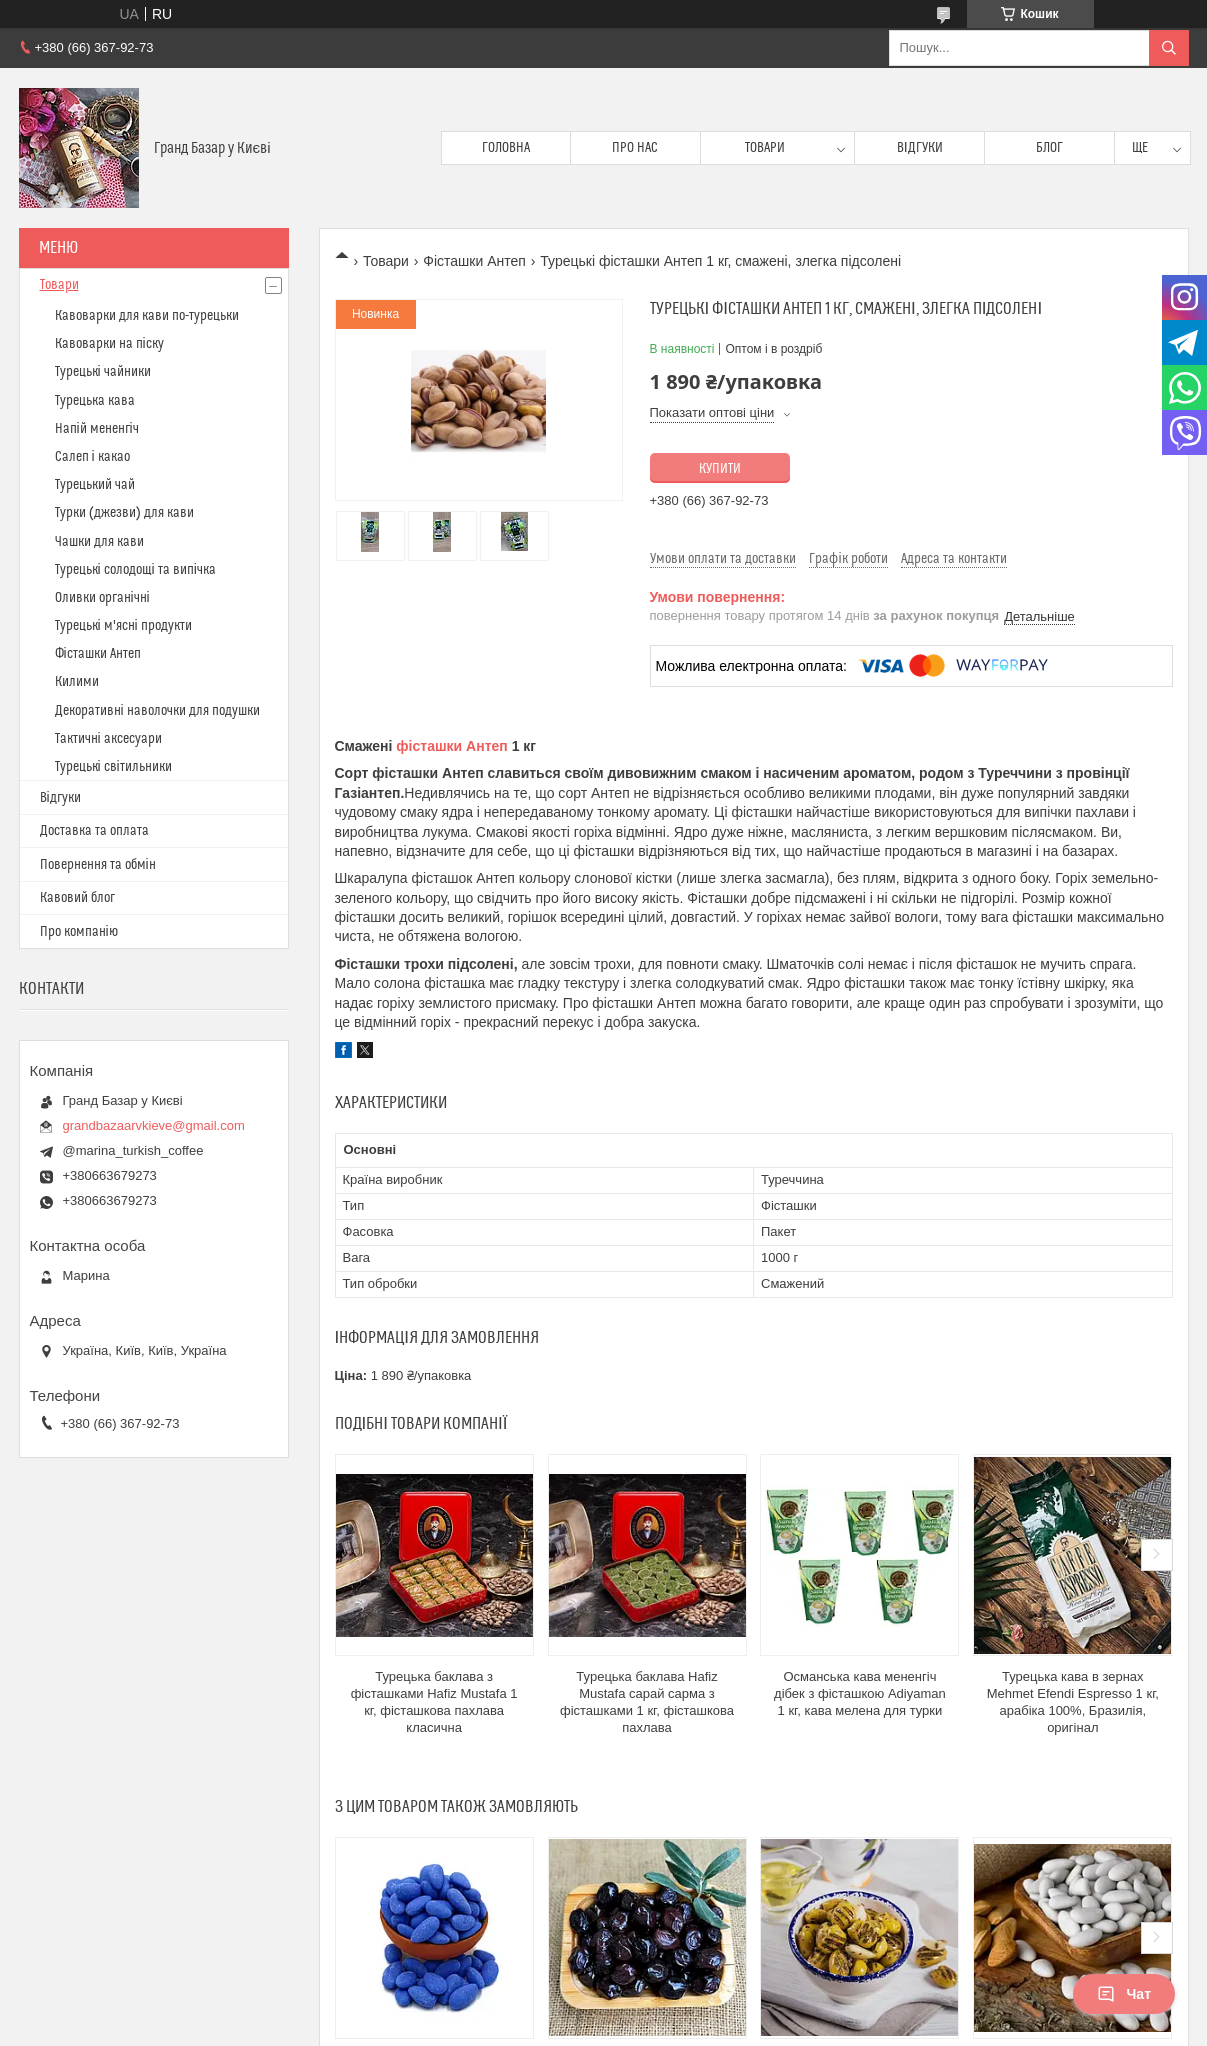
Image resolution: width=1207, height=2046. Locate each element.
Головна (506, 148)
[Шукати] (1169, 48)
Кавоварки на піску (109, 344)
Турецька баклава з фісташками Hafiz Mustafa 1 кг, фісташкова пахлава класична (434, 1702)
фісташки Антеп (451, 746)
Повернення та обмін (98, 865)
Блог (1049, 148)
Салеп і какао (92, 457)
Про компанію (79, 932)
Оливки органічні (102, 598)
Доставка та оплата (94, 831)
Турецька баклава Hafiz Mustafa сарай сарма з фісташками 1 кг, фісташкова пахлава (647, 1702)
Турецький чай (95, 485)
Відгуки (920, 148)
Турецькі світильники (113, 767)
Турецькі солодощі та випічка (135, 570)
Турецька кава (95, 401)
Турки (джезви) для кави (124, 513)
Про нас (635, 148)
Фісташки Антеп (474, 261)
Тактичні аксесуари (108, 739)
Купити (720, 469)
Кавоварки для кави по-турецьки (147, 316)
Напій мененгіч (97, 429)
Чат (1124, 1994)
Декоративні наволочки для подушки (157, 711)
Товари (765, 148)
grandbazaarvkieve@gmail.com (154, 1125)
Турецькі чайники (103, 372)
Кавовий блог (77, 898)
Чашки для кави (99, 542)
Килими (77, 682)
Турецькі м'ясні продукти (123, 626)
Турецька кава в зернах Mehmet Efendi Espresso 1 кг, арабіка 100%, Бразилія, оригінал (1073, 1702)
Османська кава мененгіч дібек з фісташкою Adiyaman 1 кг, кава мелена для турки (860, 1693)
